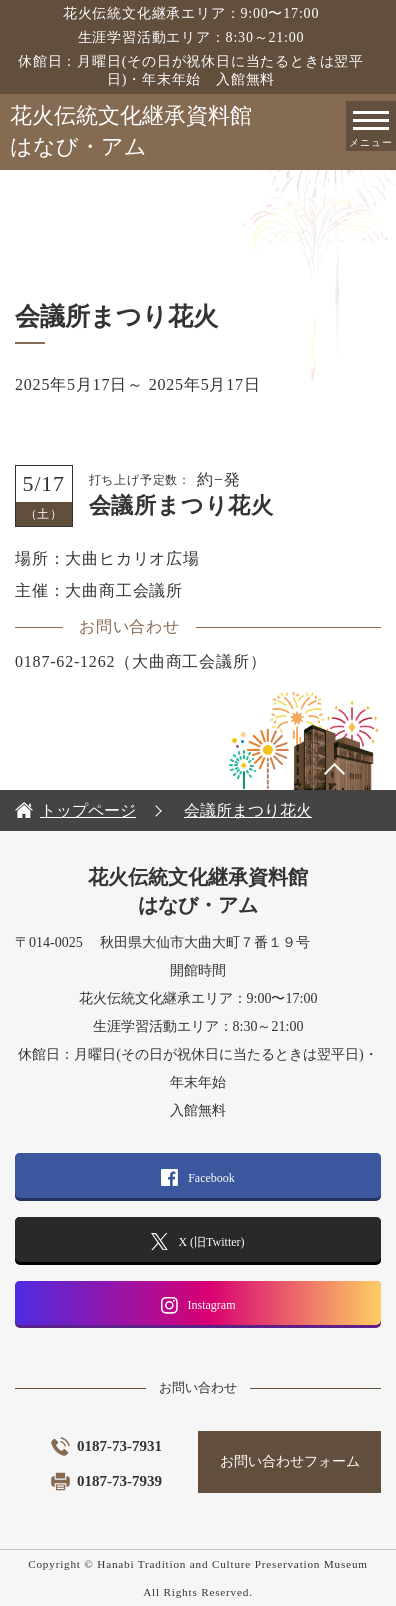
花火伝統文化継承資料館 (203, 133)
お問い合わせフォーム (290, 1461)
